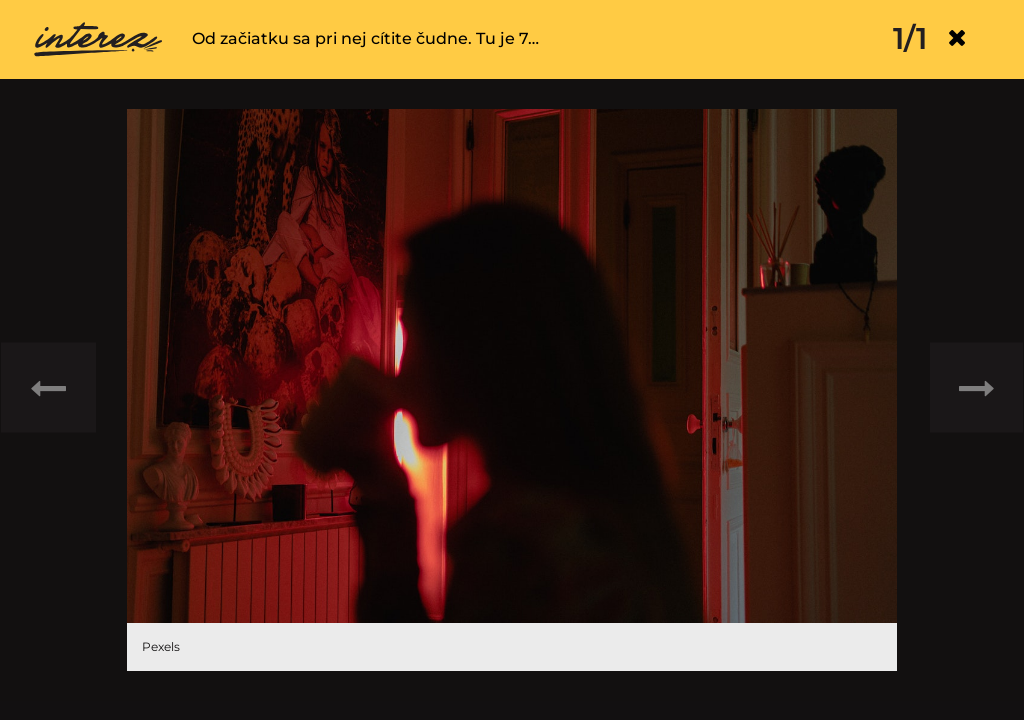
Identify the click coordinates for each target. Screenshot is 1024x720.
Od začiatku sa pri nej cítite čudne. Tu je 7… (365, 38)
